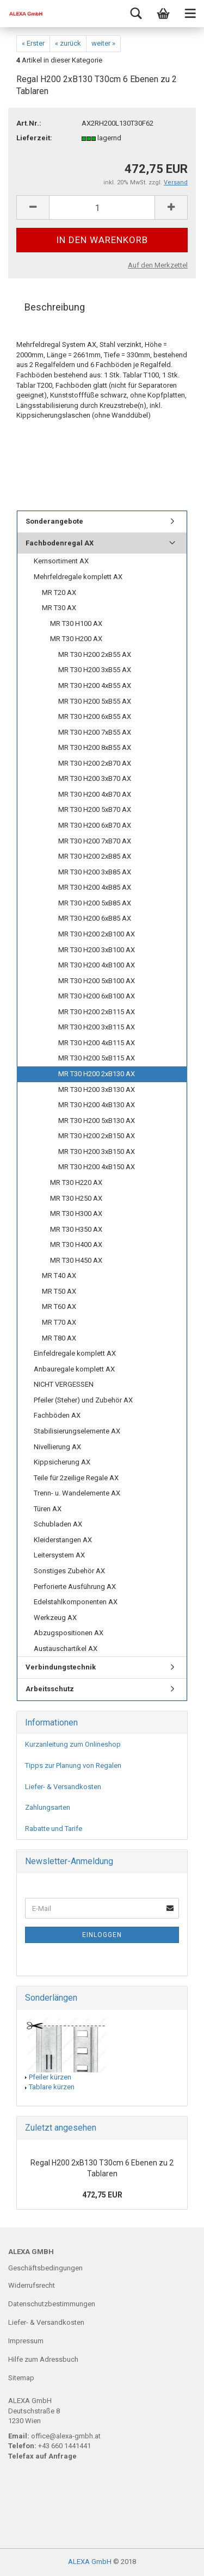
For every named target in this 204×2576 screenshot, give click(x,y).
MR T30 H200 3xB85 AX (94, 872)
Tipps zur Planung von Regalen (73, 1765)
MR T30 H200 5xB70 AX (94, 809)
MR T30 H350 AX (76, 1229)
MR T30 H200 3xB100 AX (96, 950)
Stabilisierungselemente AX (77, 1431)
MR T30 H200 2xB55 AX (94, 654)
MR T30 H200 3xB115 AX (96, 1027)
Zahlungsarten (47, 1807)
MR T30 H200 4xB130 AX (96, 1105)
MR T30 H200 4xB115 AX (96, 1043)
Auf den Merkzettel (158, 265)
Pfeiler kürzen (50, 2077)
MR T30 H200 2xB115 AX (96, 1012)
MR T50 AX (59, 1291)
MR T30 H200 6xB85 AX (94, 918)
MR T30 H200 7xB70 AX (94, 841)
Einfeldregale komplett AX (75, 1353)
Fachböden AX (57, 1415)
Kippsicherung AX (62, 1462)
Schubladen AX (58, 1524)
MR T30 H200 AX (76, 639)
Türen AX (47, 1509)
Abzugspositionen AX (68, 1633)
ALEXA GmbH (90, 2562)
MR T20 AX (59, 592)
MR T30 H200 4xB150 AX (96, 1167)
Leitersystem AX (59, 1555)
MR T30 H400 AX (76, 1244)
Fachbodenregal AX (60, 543)
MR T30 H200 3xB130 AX (96, 1089)
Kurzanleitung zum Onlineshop (73, 1744)
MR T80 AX (59, 1338)
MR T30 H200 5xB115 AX (96, 1058)
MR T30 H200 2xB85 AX (94, 856)
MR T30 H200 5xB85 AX (94, 903)
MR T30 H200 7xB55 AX (94, 732)
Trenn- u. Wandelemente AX (77, 1493)
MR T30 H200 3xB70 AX (94, 778)
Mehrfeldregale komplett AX (78, 577)
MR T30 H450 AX (76, 1260)
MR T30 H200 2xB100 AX (96, 934)
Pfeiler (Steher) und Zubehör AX (83, 1400)
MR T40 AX (59, 1275)
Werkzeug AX (55, 1617)
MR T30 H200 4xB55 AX (94, 685)
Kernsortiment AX (61, 561)
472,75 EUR (102, 2194)
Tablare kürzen (52, 2087)
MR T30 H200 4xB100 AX (96, 965)
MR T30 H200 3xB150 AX (96, 1151)
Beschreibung (54, 307)
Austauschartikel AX (65, 1648)
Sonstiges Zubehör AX (69, 1571)
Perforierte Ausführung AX (75, 1586)
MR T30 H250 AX (76, 1198)
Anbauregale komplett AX (74, 1369)
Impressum (26, 2341)
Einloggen (102, 1935)
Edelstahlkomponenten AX (76, 1602)
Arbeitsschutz (50, 1689)
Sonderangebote (54, 521)
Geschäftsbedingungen (45, 2268)
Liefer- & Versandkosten (63, 1787)
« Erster (33, 43)
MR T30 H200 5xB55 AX (94, 701)
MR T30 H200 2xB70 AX (94, 763)
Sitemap (21, 2378)
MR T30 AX (59, 608)
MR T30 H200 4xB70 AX (94, 794)
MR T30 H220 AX (76, 1182)
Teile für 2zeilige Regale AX (76, 1478)
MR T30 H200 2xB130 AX (96, 1074)
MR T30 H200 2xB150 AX (96, 1136)
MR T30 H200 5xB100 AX (96, 981)
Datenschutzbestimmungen (51, 2304)
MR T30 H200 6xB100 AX (96, 996)
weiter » (103, 43)
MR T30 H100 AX (76, 623)
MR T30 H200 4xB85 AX (94, 887)
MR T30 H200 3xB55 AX (94, 670)
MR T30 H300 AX (76, 1213)
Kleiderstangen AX (63, 1540)
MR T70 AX (59, 1322)
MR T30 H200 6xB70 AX (94, 825)
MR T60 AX (59, 1306)
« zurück (68, 43)
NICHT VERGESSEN (64, 1384)
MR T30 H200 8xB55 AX (94, 747)
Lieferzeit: (34, 138)
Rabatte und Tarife (53, 1828)
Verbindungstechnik (61, 1667)
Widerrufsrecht (31, 2285)
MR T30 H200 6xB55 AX (94, 716)
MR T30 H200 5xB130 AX (96, 1120)
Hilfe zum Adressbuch (43, 2359)
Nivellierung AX (57, 1447)
